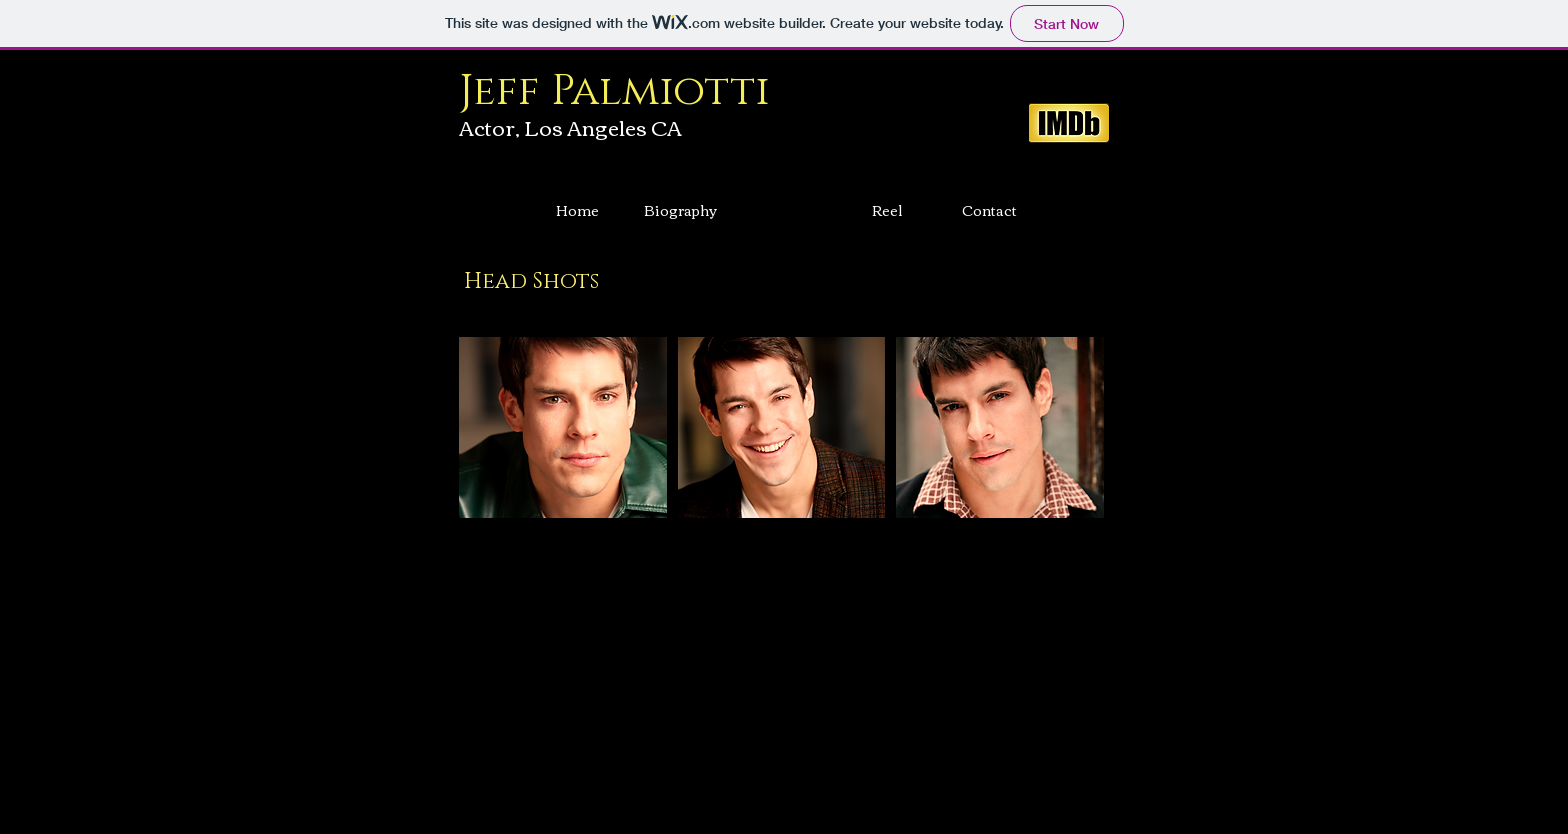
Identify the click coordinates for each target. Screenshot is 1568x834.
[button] (563, 427)
